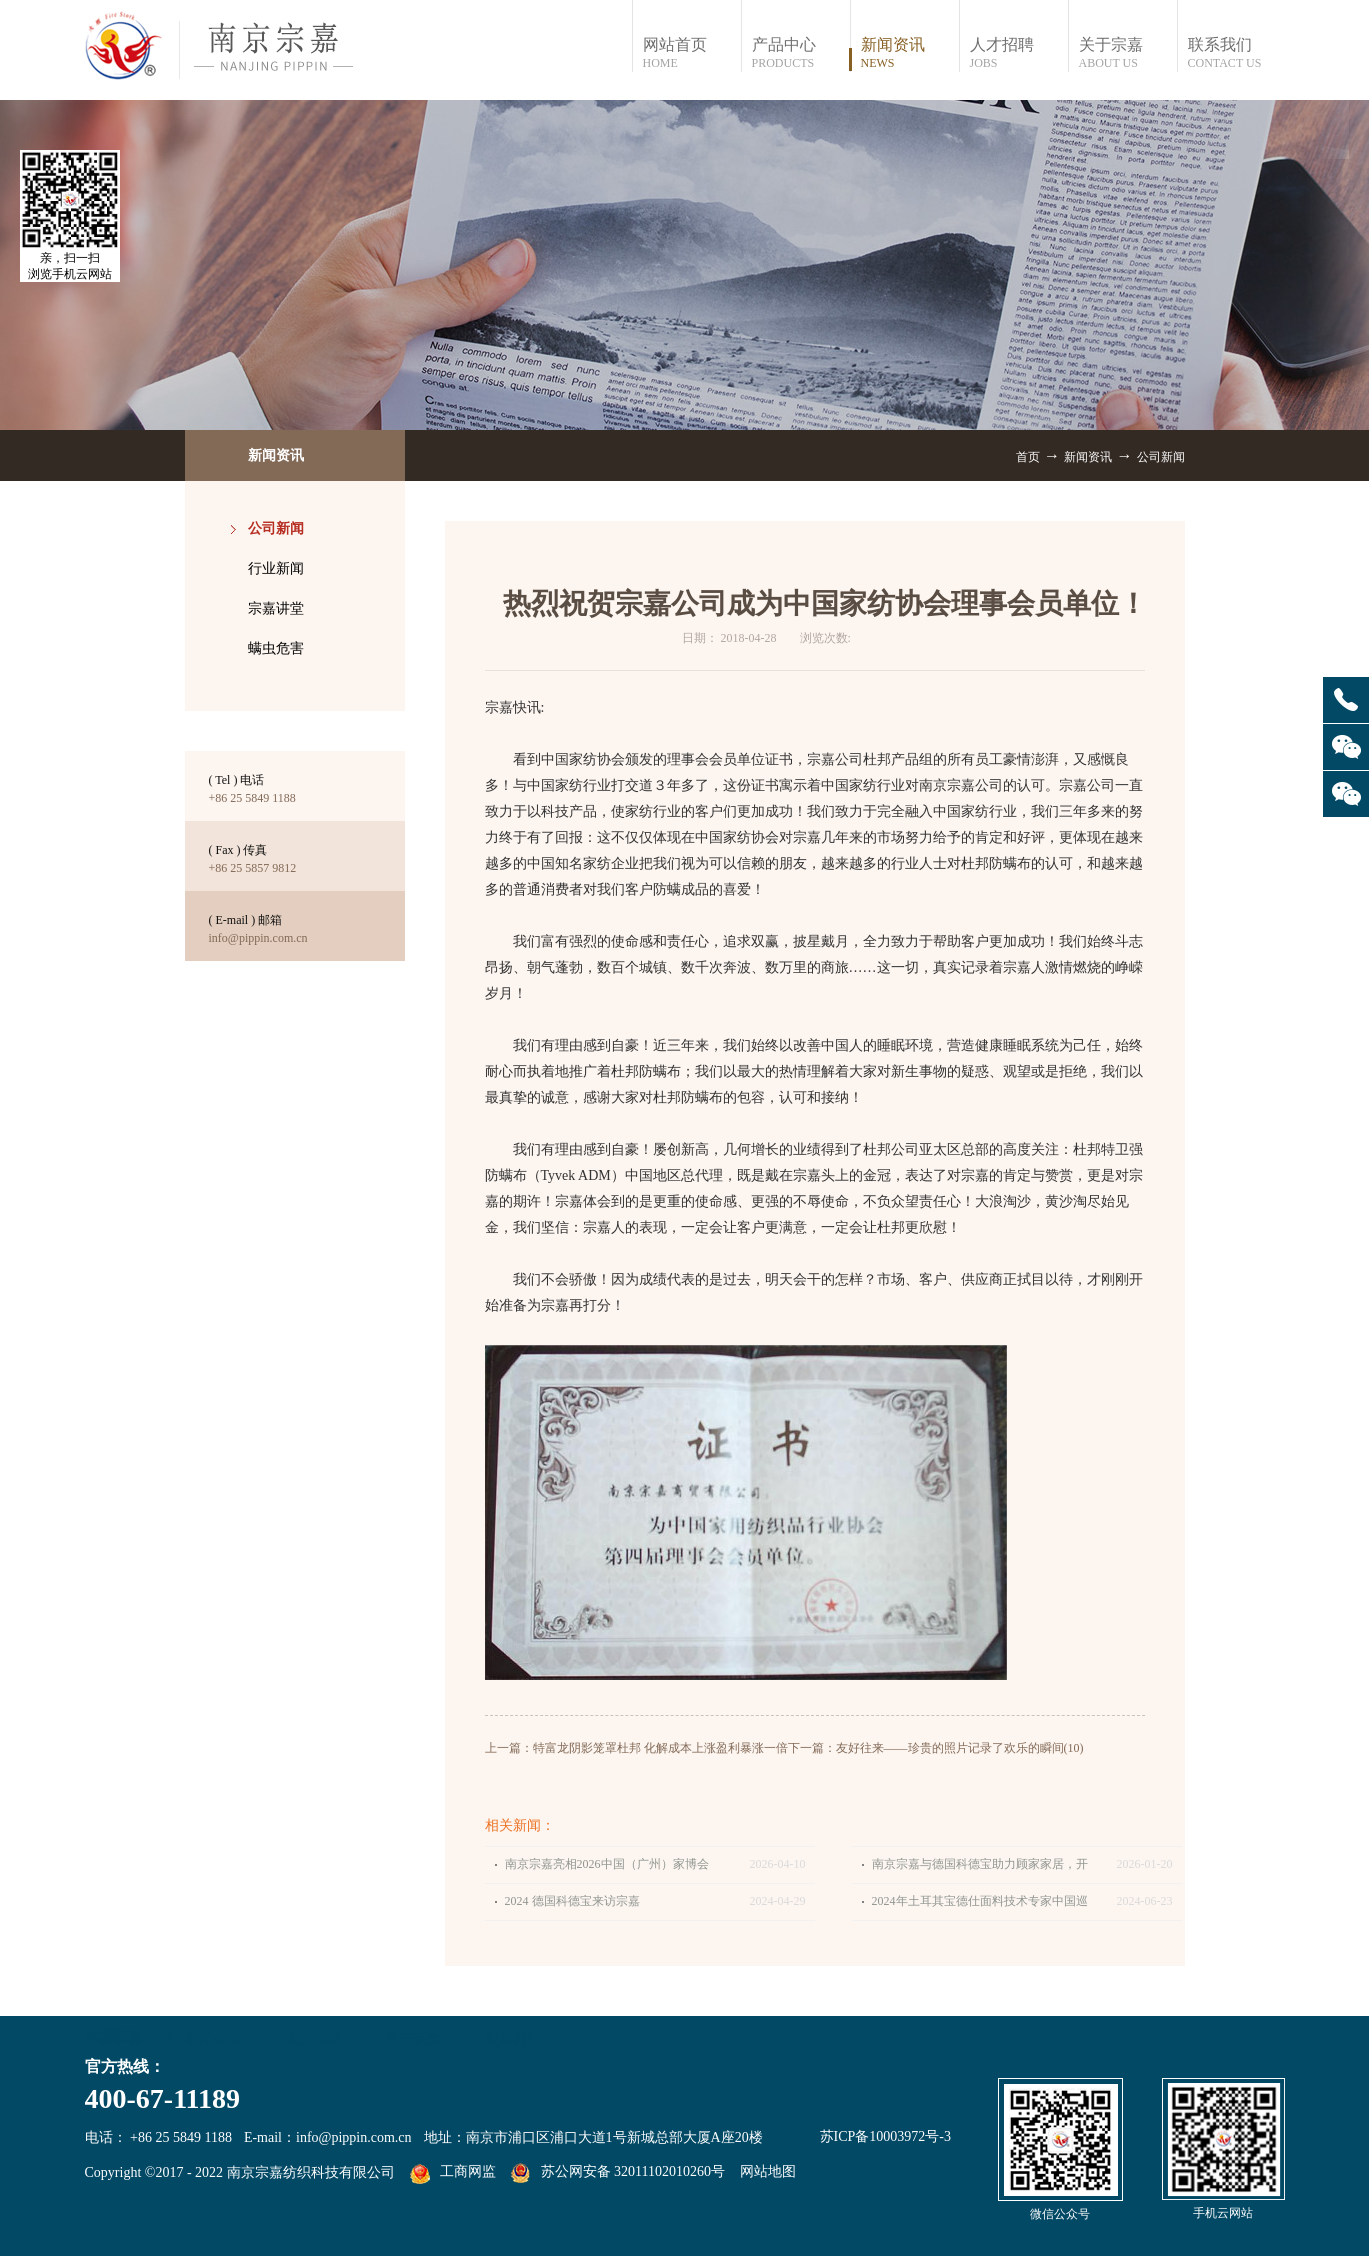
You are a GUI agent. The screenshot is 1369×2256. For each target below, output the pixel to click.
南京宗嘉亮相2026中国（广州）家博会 (607, 1864)
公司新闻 (1161, 457)
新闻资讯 (1088, 457)
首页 (1028, 457)
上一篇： (636, 1748)
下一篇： (936, 1748)
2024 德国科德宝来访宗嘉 (572, 1901)
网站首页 (691, 53)
